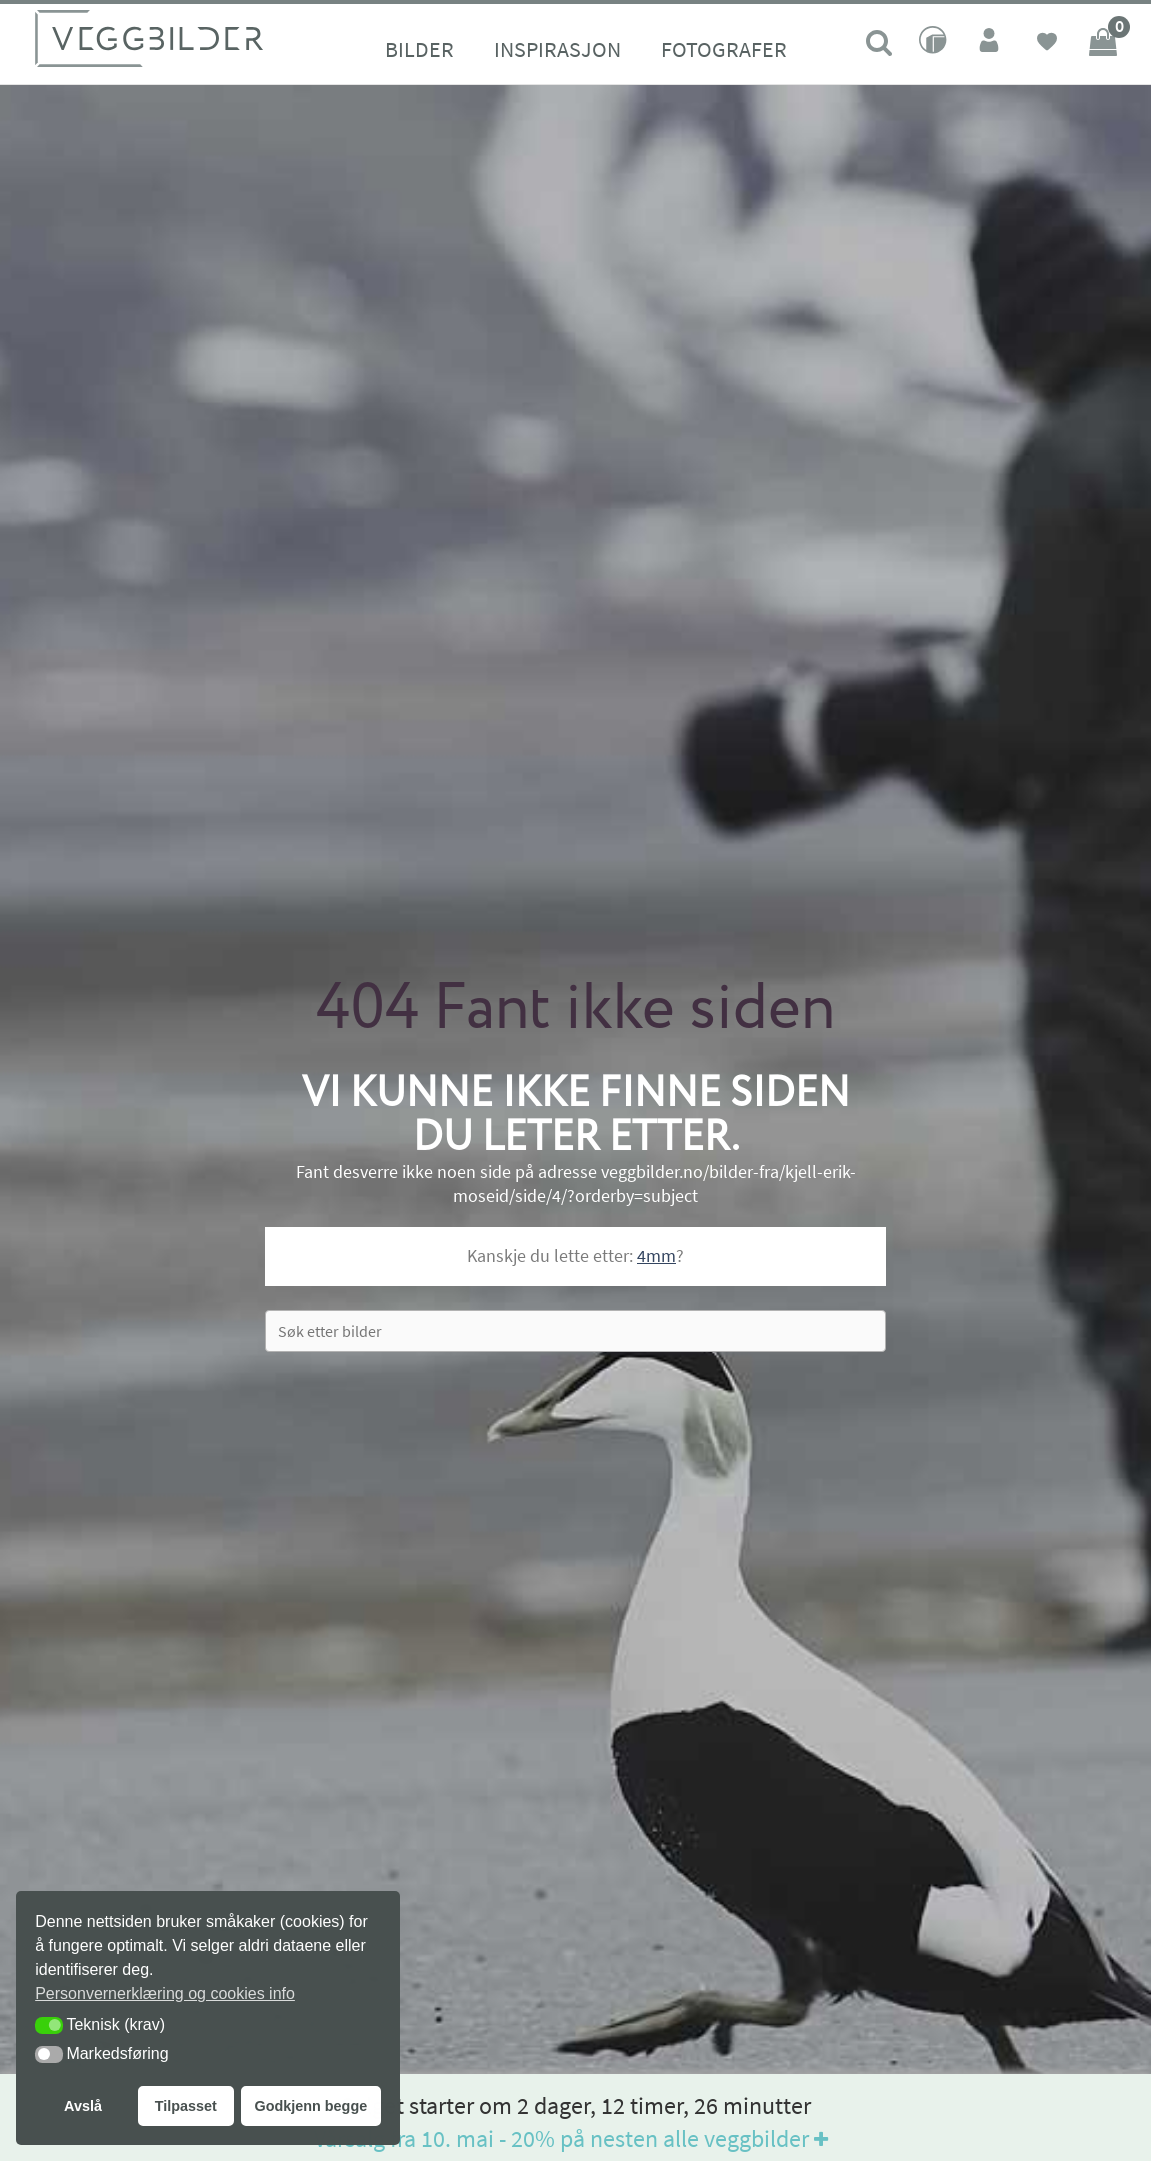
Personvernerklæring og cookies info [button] (165, 1993)
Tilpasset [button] (186, 2106)
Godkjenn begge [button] (310, 2106)
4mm (656, 1256)
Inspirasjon (557, 49)
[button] (49, 2025)
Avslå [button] (83, 2106)
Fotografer (724, 49)
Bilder (419, 49)
